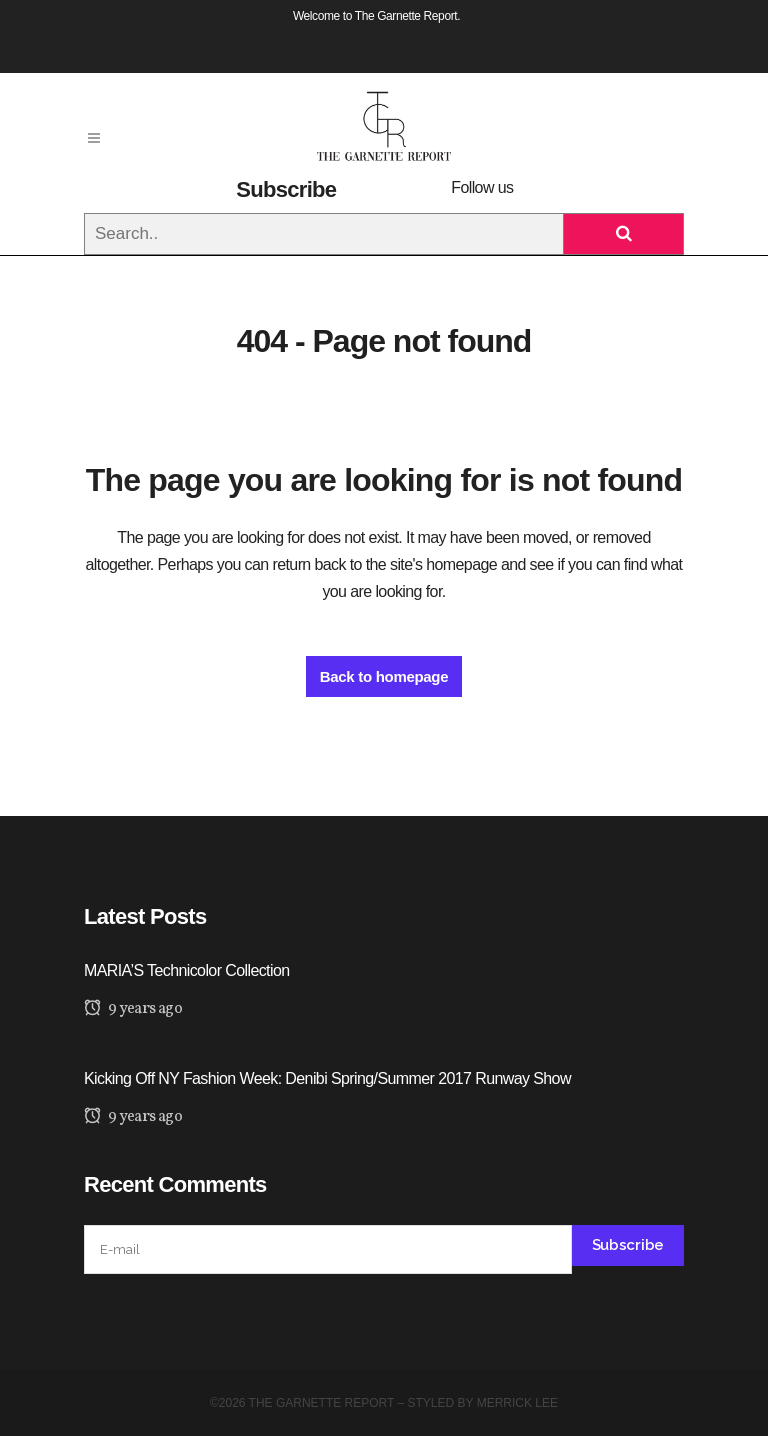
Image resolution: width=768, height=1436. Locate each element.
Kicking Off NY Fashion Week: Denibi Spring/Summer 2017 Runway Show (327, 1078)
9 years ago (133, 1009)
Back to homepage (384, 676)
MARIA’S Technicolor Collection (187, 970)
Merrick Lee (517, 1403)
